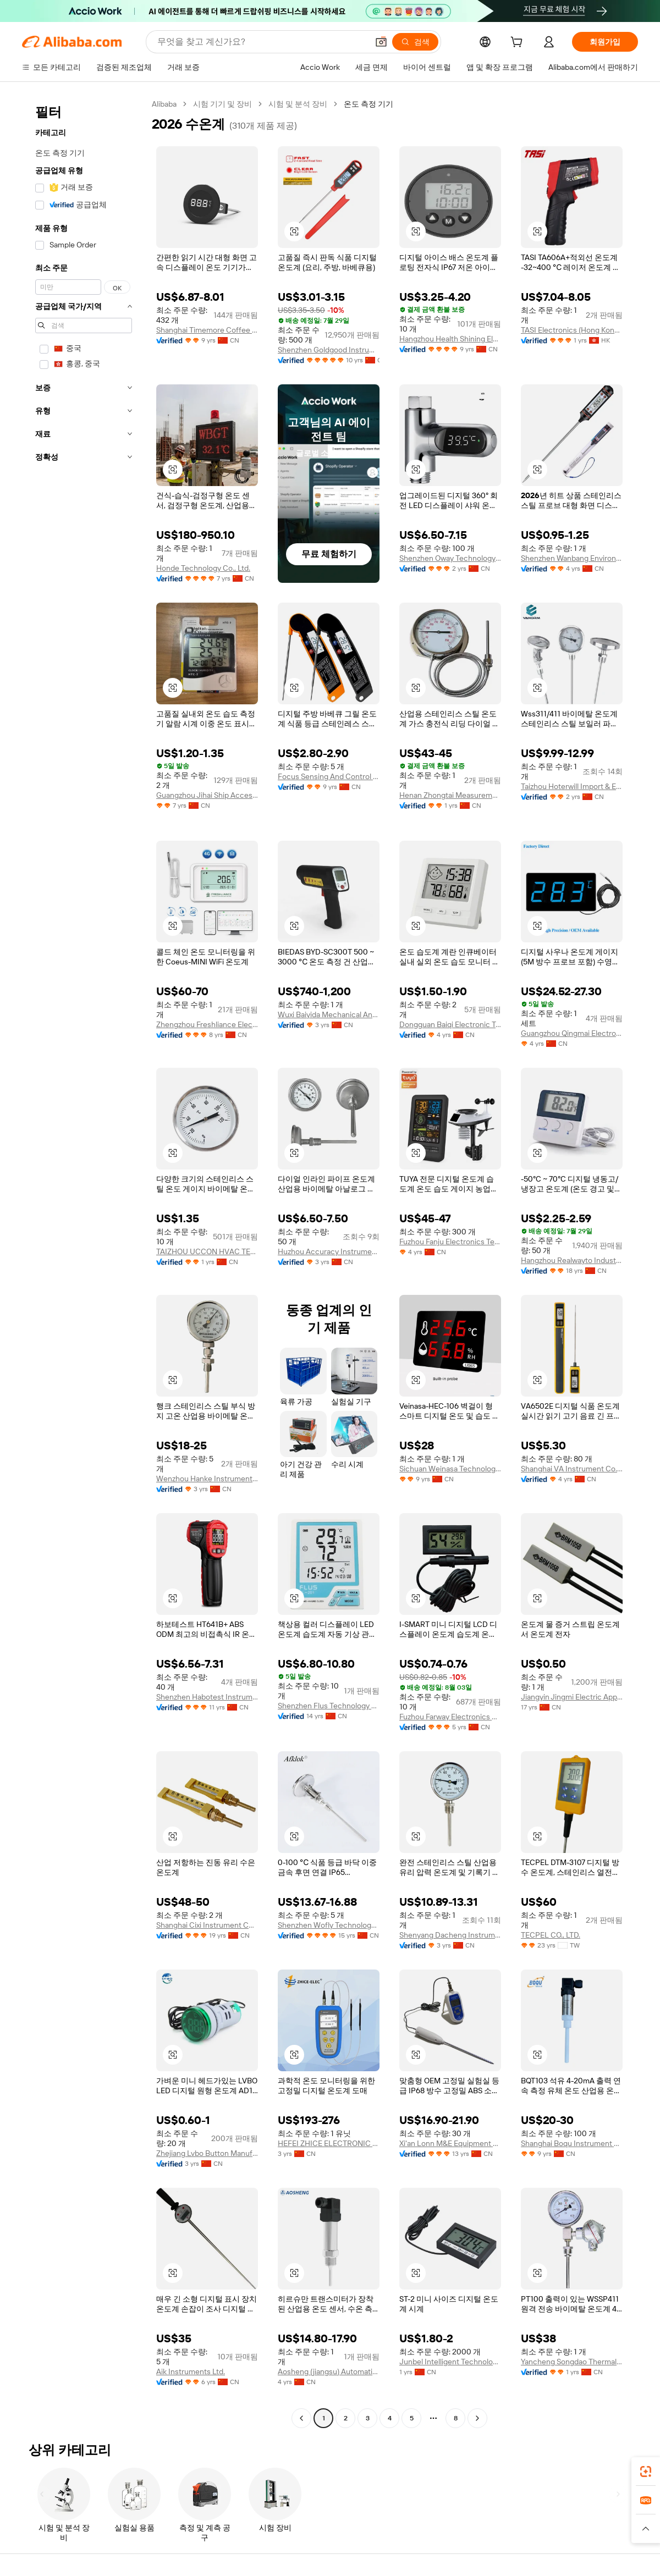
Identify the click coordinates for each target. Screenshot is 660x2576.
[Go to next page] (477, 2418)
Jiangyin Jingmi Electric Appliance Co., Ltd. (572, 1696)
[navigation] (84, 1262)
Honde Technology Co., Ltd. (203, 568)
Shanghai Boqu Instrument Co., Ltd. (572, 2143)
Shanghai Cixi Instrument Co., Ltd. (207, 1925)
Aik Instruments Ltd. (190, 2371)
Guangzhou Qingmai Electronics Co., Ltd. (572, 1033)
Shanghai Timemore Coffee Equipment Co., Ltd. (207, 330)
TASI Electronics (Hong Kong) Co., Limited (572, 330)
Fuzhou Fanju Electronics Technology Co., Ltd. (450, 1241)
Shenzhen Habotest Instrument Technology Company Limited (207, 1696)
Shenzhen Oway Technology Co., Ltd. (450, 558)
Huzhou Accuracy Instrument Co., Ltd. (329, 1251)
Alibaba (164, 104)
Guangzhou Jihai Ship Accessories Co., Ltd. (207, 795)
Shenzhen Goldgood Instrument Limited (329, 349)
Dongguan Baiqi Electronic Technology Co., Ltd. (450, 1024)
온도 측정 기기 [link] (368, 104)
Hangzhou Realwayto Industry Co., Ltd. (572, 1260)
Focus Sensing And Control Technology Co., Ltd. (329, 776)
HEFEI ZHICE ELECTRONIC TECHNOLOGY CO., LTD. (329, 2143)
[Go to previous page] (301, 2418)
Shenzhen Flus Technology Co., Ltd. (329, 1705)
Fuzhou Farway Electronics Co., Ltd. (450, 1716)
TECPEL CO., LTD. (550, 1934)
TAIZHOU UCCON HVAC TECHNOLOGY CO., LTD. (207, 1251)
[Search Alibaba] (261, 42)
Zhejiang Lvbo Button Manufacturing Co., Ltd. (207, 2153)
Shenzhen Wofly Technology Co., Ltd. (329, 1925)
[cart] (518, 43)
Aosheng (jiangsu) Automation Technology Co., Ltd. (329, 2371)
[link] (645, 2471)
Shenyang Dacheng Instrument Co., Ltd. (450, 1934)
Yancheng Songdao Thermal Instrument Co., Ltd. (572, 2361)
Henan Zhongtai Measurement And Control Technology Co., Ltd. (450, 795)
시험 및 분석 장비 (297, 104)
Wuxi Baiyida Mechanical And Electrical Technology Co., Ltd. (329, 1014)
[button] (381, 41)
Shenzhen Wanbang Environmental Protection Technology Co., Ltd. (572, 558)
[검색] (415, 42)
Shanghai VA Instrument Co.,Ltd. (572, 1468)
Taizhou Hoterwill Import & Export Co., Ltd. (572, 786)
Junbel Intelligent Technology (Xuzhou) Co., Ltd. (450, 2361)
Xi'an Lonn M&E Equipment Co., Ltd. (450, 2143)
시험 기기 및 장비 (222, 104)
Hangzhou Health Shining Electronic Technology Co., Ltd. (450, 338)
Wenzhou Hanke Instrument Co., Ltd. (207, 1478)
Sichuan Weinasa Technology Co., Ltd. (450, 1468)
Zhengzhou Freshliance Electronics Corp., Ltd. (207, 1024)
